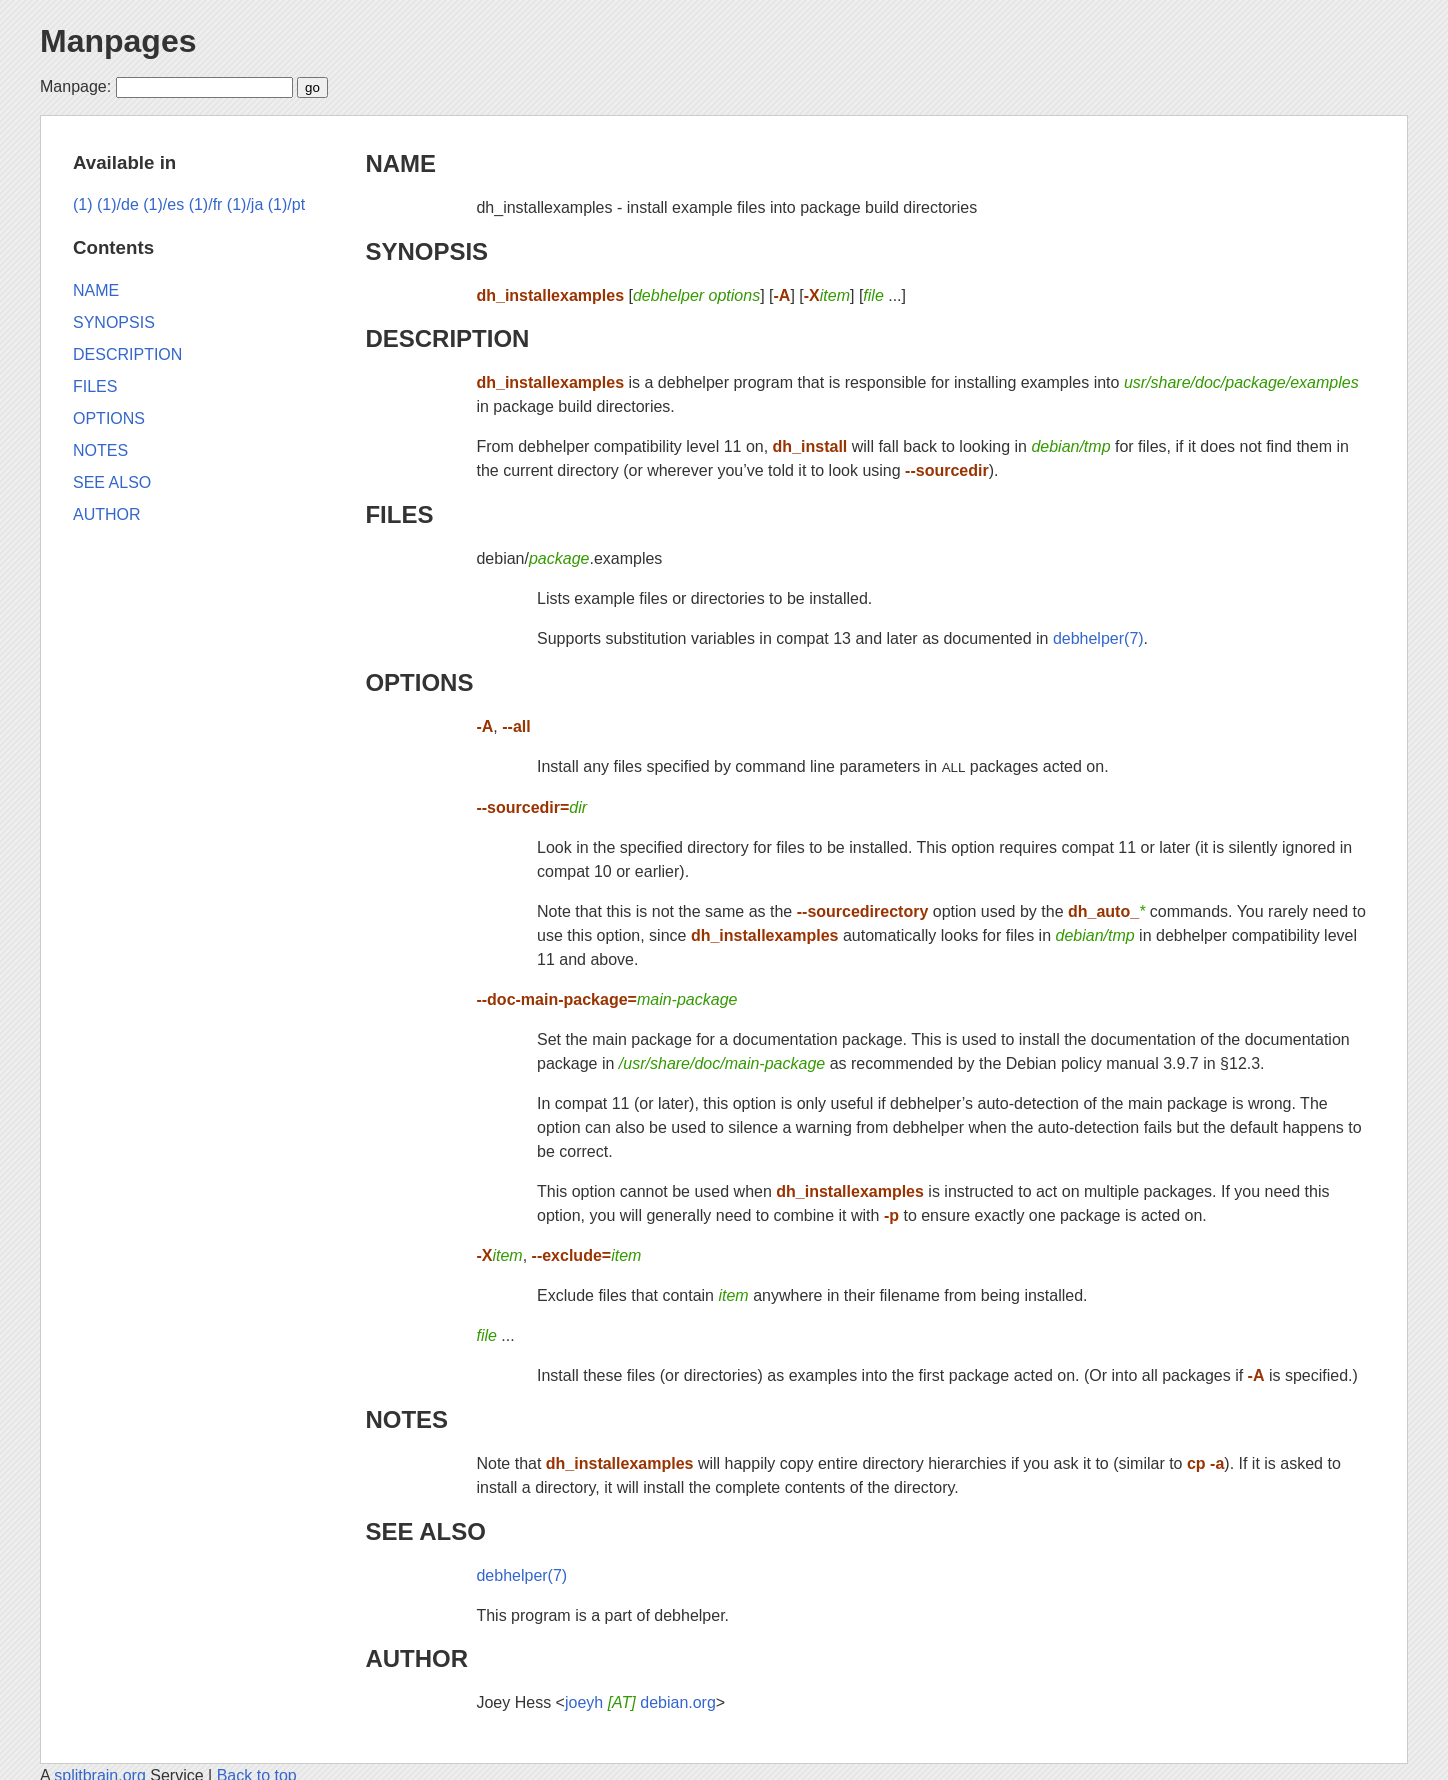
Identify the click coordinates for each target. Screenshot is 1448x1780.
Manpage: (75, 86)
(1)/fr (206, 204)
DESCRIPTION (447, 338)
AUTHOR (416, 1658)
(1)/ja (245, 204)
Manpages (118, 41)
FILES (399, 514)
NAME (400, 163)
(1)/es (163, 204)
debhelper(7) (1098, 638)
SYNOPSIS (426, 251)
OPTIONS (419, 682)
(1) (83, 204)
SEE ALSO (425, 1531)
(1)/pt (286, 204)
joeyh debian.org (640, 1702)
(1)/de (118, 204)
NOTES (406, 1419)
